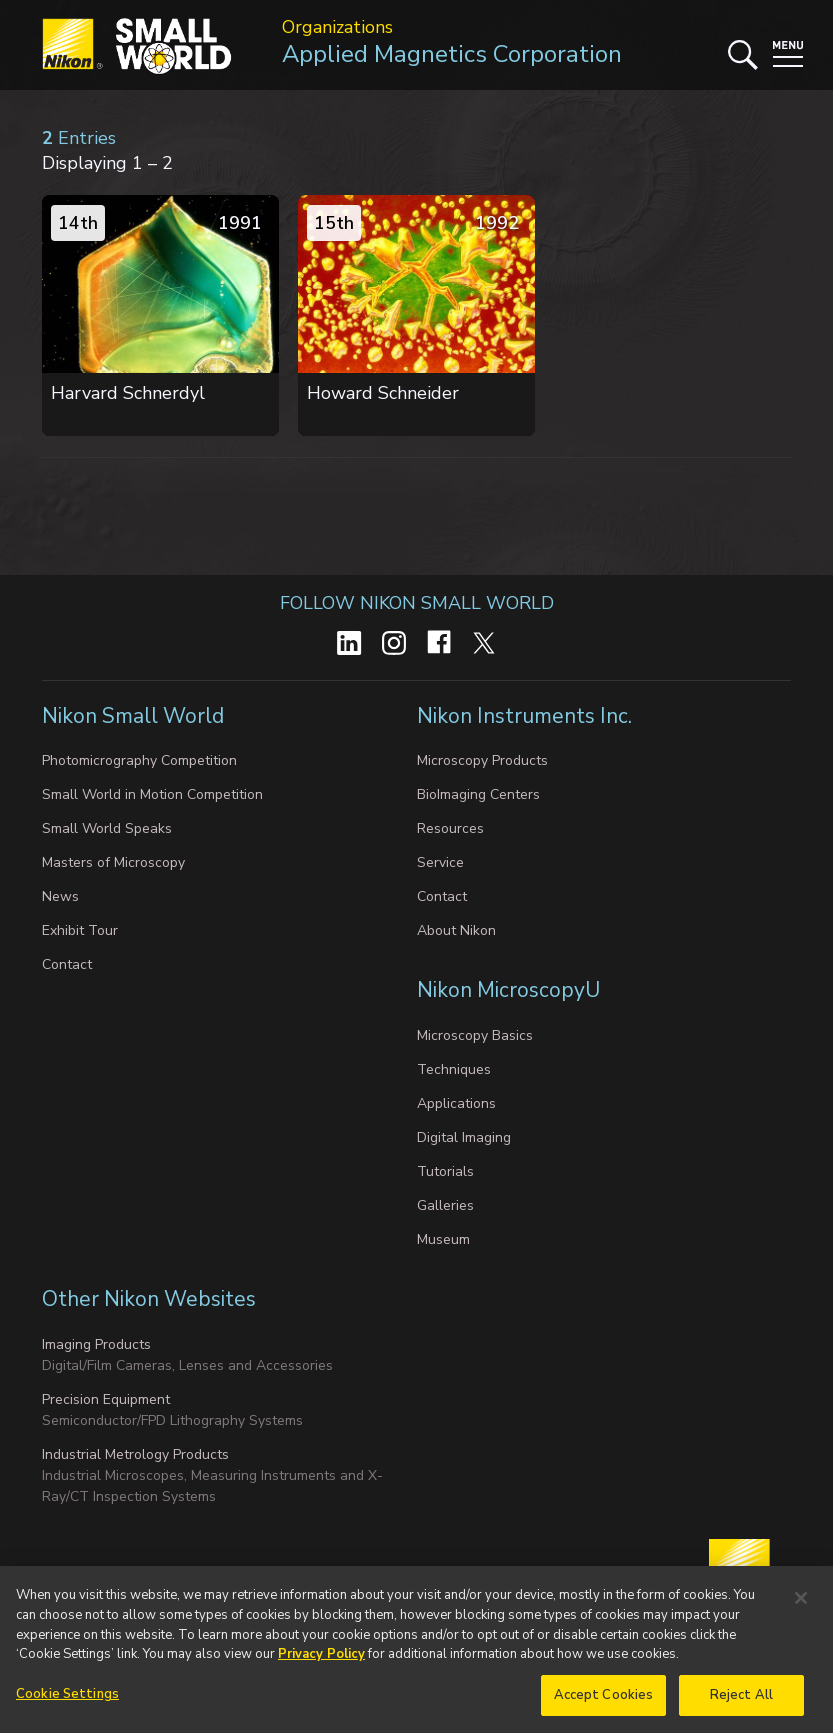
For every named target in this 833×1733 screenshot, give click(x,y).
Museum (443, 1239)
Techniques (454, 1069)
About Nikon (456, 930)
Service (440, 862)
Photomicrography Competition (139, 760)
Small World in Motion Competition (152, 794)
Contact (67, 964)
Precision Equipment (106, 1399)
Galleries (445, 1205)
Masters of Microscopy (113, 862)
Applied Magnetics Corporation (452, 54)
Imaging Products (96, 1344)
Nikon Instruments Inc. (527, 716)
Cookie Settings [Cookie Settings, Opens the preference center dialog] (67, 1705)
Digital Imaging (464, 1137)
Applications (456, 1103)
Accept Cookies (604, 1706)
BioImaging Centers (478, 794)
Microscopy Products (482, 760)
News (60, 896)
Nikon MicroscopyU (508, 990)
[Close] (801, 1610)
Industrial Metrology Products (135, 1454)
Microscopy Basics (475, 1035)
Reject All (741, 1706)
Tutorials (445, 1171)
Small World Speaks (107, 828)
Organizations (337, 27)
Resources (450, 828)
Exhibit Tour (80, 930)
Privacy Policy (321, 1666)
